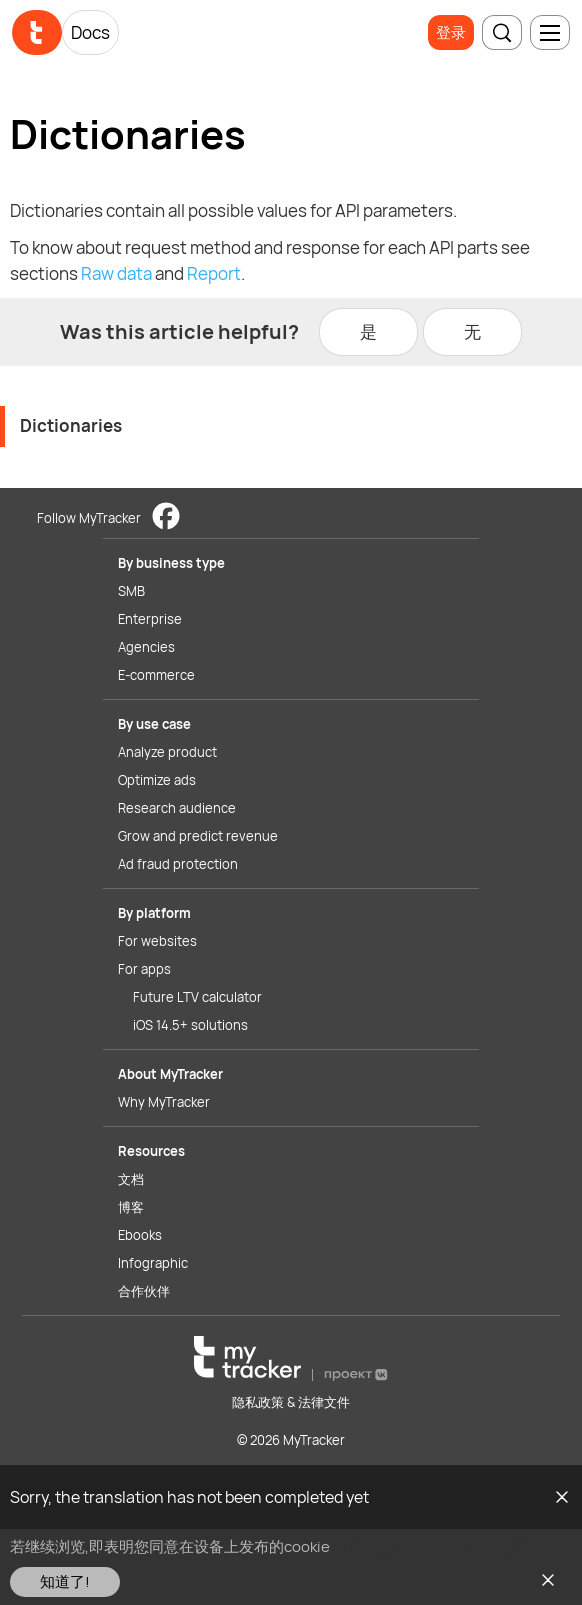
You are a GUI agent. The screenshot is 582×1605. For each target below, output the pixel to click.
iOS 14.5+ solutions (190, 1025)
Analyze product (167, 752)
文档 (131, 1179)
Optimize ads (157, 780)
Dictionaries (71, 425)
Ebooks (140, 1235)
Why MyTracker (164, 1102)
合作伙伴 (144, 1291)
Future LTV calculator (197, 997)
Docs (90, 32)
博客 (131, 1207)
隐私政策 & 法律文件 (291, 1402)
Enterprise (150, 619)
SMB (131, 591)
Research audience (177, 808)
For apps (144, 969)
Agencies (146, 647)
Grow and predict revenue (198, 836)
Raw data (116, 273)
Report (214, 273)
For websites (157, 941)
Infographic (153, 1263)
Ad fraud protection (178, 864)
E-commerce (156, 675)
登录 (451, 32)
